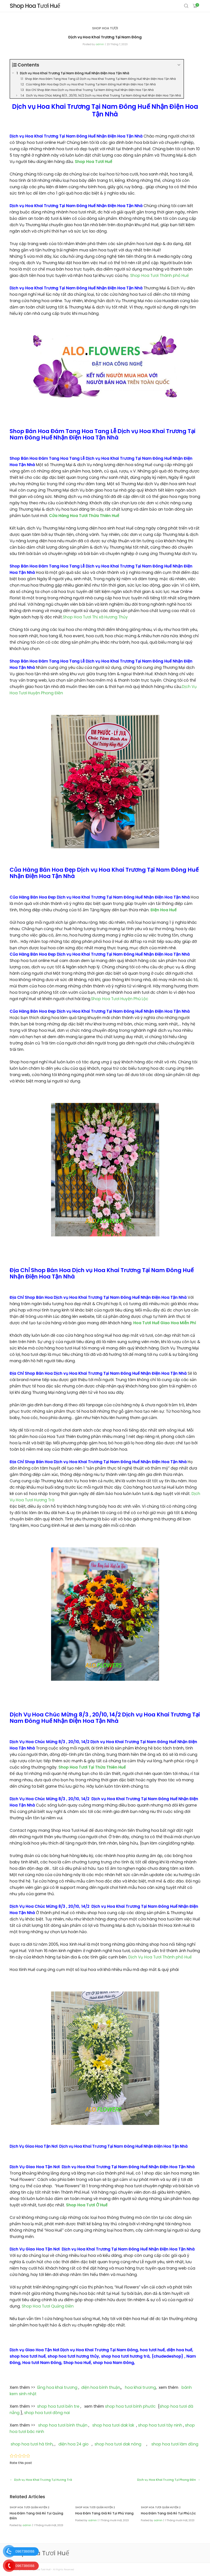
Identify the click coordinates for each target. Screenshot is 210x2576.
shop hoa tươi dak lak (113, 2425)
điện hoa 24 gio (74, 2444)
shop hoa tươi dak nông (118, 2444)
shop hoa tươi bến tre (58, 2406)
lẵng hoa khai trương (56, 2387)
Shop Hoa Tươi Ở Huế (86, 2205)
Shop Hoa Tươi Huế (93, 161)
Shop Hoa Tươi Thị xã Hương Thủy (95, 617)
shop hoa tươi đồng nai (47, 2413)
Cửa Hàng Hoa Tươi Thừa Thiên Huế (83, 515)
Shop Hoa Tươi (105, 28)
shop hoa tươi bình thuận (62, 2425)
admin (100, 44)
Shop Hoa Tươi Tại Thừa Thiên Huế (92, 1767)
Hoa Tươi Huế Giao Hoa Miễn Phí (164, 1323)
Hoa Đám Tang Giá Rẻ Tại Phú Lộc (168, 2513)
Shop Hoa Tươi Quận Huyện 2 (29, 2507)
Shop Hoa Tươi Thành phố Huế (159, 275)
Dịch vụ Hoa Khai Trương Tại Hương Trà (43, 2480)
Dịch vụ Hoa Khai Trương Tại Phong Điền (166, 2480)
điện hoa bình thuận (100, 2387)
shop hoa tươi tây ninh (160, 2425)
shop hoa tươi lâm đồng (175, 2444)
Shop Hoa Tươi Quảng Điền (48, 2306)
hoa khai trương (140, 2387)
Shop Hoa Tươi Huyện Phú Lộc (119, 999)
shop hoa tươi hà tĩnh (32, 2444)
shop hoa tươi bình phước (130, 2406)
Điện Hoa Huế (164, 910)
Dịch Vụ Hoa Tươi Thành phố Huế (160, 1957)
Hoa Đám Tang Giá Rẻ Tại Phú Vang (104, 2513)
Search (186, 6)
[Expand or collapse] (178, 65)
